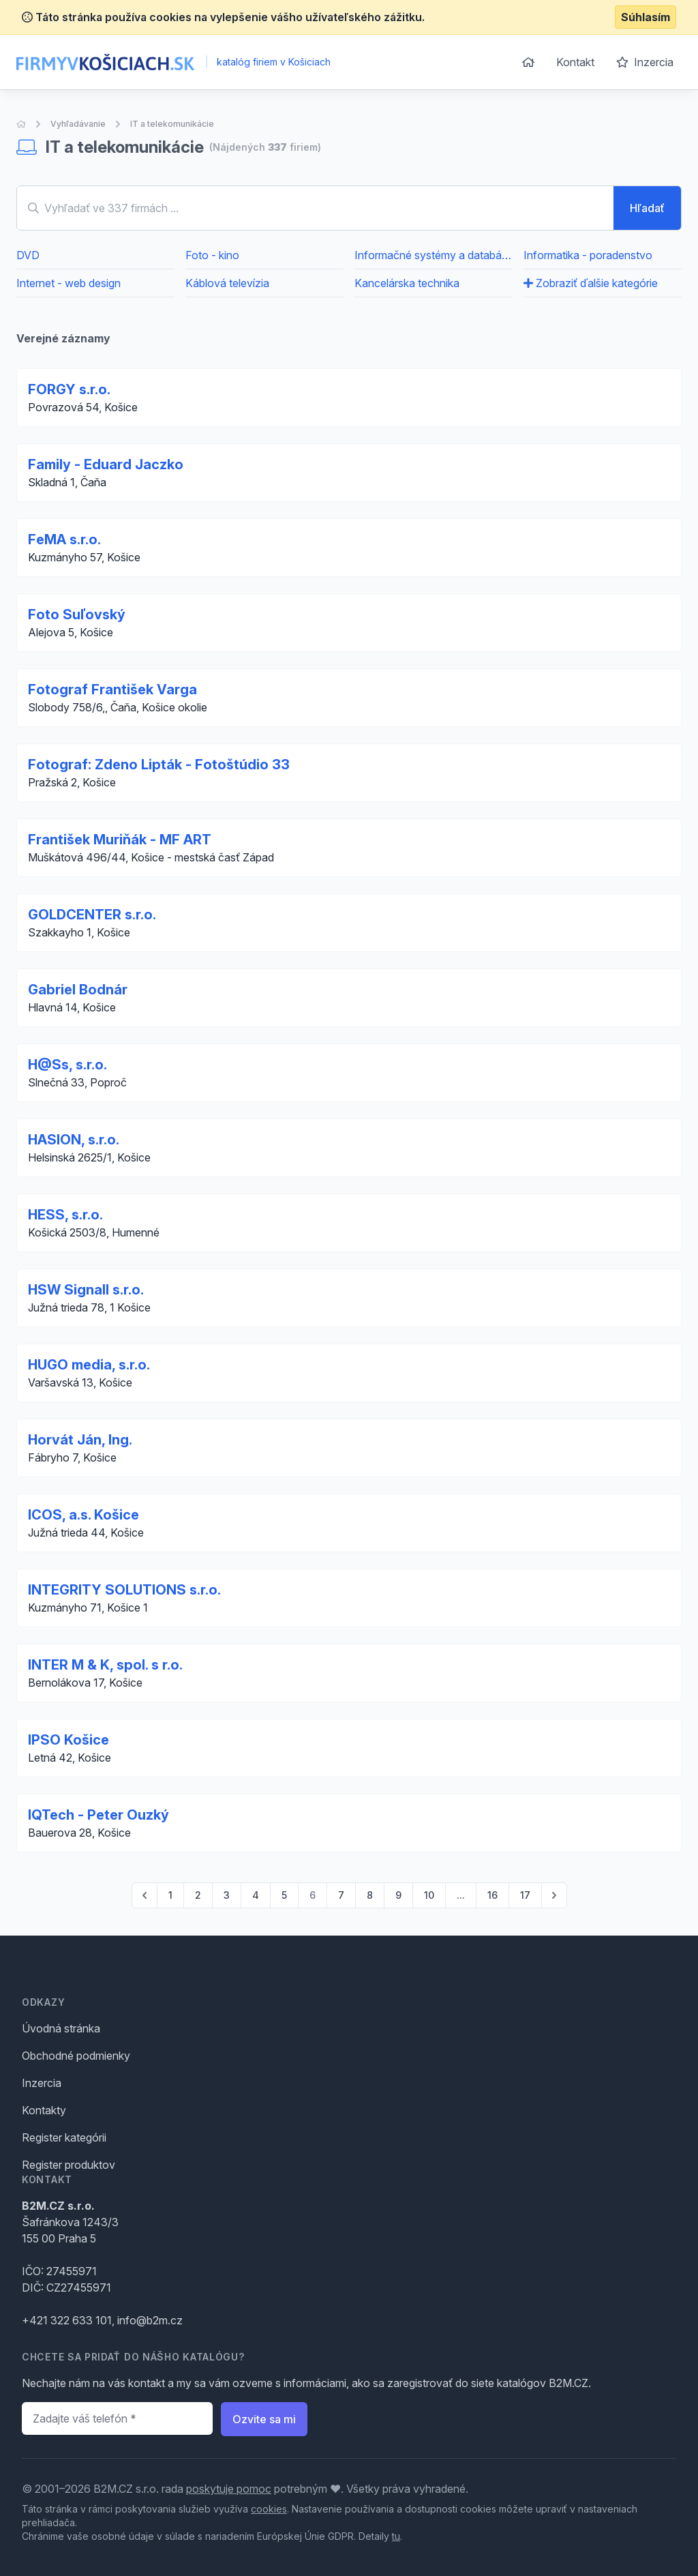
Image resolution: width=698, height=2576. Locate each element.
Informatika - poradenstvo (588, 255)
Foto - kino (212, 255)
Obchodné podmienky (76, 2055)
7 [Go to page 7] (341, 1895)
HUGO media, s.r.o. (89, 1365)
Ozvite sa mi (264, 2419)
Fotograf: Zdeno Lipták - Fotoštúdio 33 (159, 764)
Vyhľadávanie (78, 124)
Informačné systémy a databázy (433, 255)
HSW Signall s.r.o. (86, 1290)
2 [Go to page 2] (198, 1895)
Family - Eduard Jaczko (105, 464)
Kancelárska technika (406, 283)
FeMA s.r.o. (64, 539)
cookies (269, 2509)
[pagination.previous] (144, 1895)
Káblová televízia (227, 283)
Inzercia (644, 62)
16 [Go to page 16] (492, 1895)
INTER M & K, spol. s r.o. (105, 1665)
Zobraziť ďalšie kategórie (591, 283)
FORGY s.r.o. (69, 389)
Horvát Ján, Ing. (80, 1440)
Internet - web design (68, 283)
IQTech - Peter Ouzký (98, 1815)
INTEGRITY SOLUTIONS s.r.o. (124, 1590)
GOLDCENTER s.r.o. (92, 914)
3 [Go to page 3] (227, 1895)
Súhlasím (645, 17)
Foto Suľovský (76, 614)
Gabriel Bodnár (77, 989)
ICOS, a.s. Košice (83, 1515)
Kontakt (575, 62)
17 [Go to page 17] (525, 1895)
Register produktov (68, 2165)
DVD (28, 255)
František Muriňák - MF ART (119, 839)
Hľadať (647, 208)
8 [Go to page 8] (370, 1895)
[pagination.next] (554, 1895)
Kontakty (44, 2110)
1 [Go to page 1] (170, 1895)
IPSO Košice (68, 1740)
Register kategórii (64, 2137)
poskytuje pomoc (228, 2489)
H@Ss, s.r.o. (67, 1064)
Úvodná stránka (61, 2028)
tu (396, 2536)
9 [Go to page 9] (398, 1895)
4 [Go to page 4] (255, 1895)
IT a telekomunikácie (172, 124)
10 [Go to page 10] (429, 1895)
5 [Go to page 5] (284, 1895)
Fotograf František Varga (112, 689)
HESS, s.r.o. (65, 1214)
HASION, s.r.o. (73, 1139)
